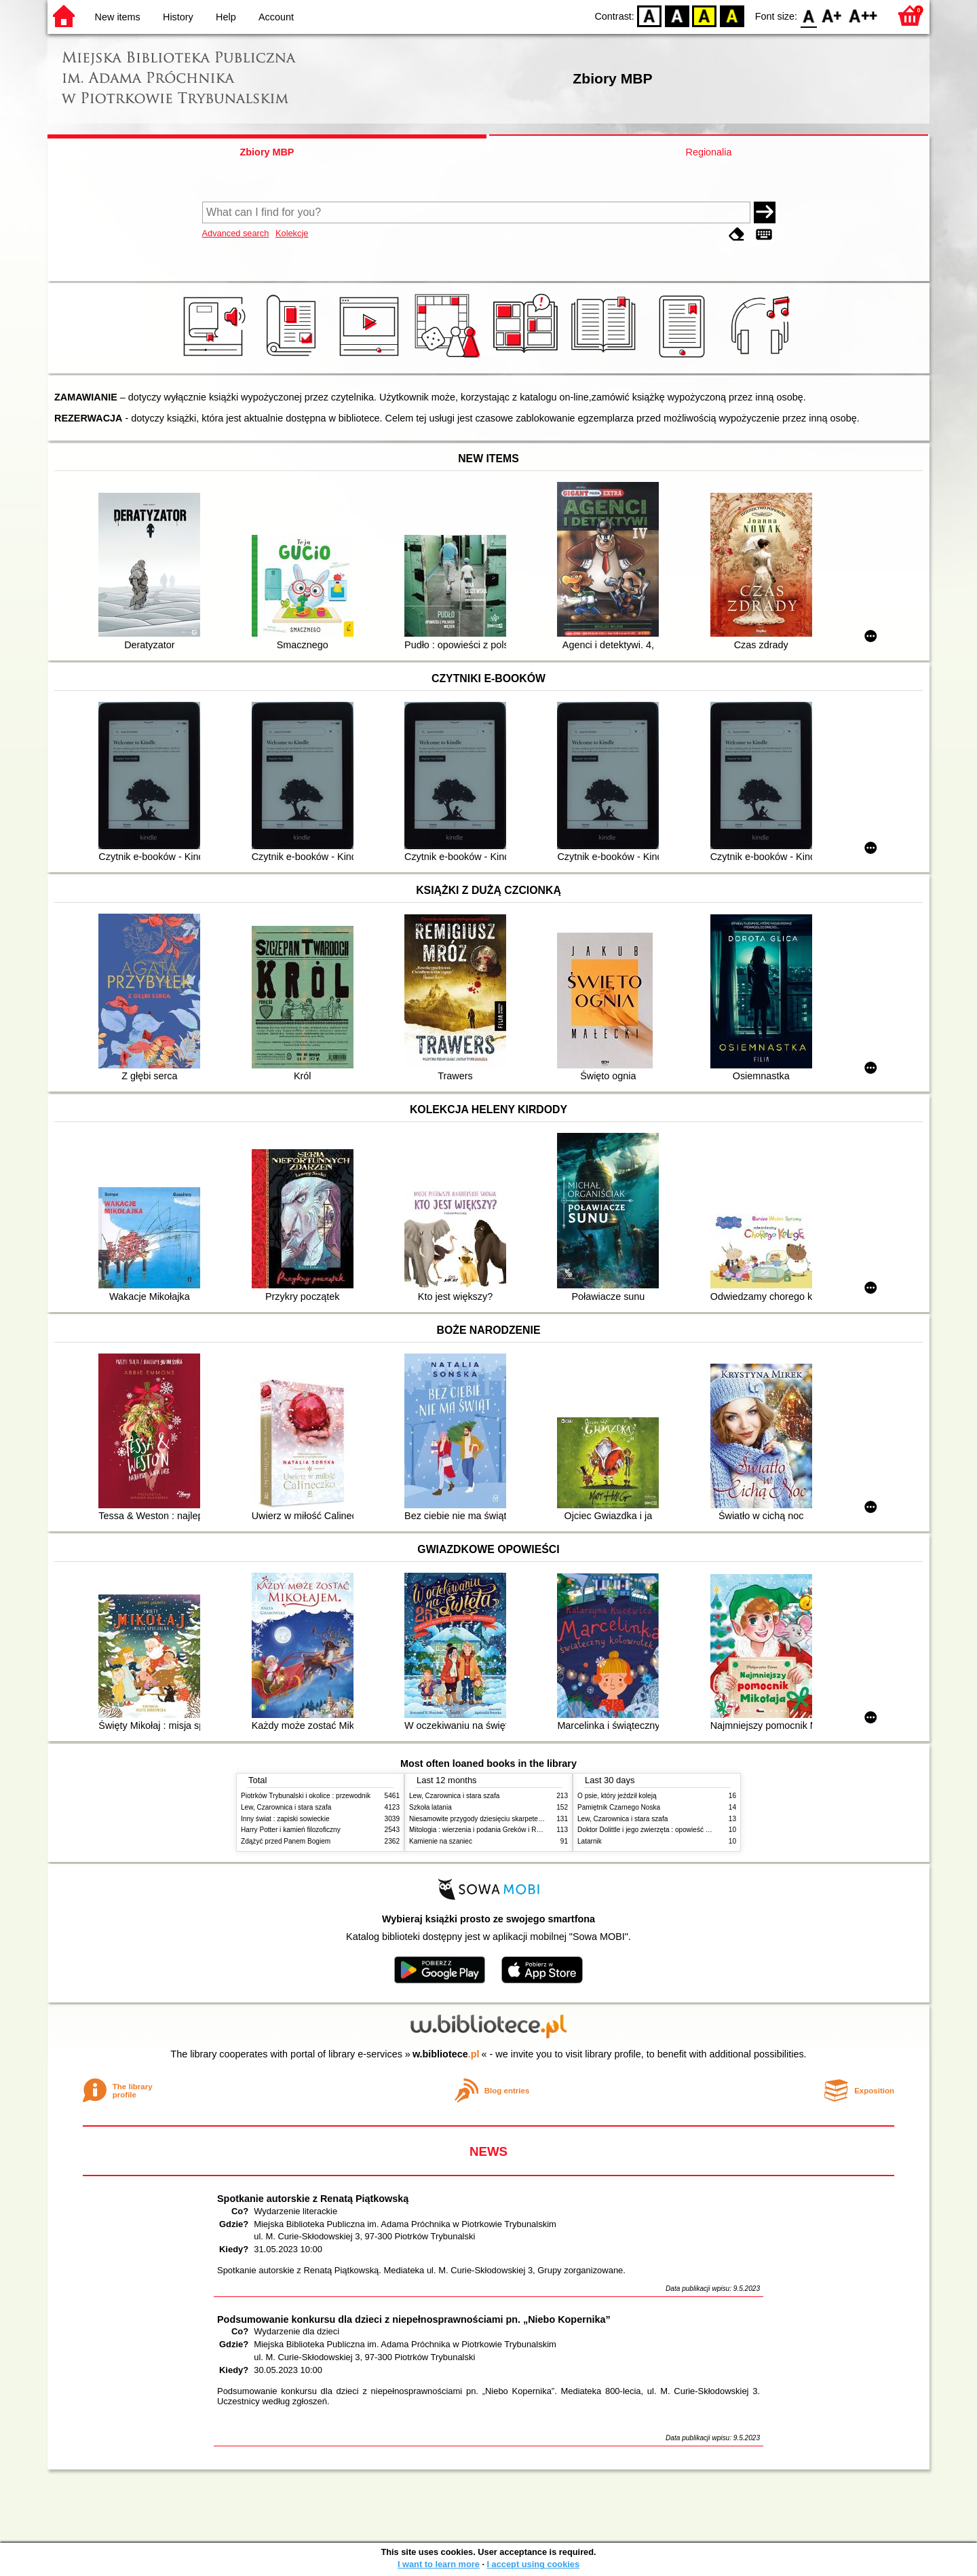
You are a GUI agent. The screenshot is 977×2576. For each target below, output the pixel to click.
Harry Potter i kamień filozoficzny (291, 1829)
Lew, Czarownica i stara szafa (286, 1807)
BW (677, 15)
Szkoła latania (430, 1807)
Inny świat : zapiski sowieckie (285, 1819)
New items (117, 17)
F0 (808, 15)
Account (276, 17)
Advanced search (235, 233)
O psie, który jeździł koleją (617, 1795)
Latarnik (589, 1841)
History (178, 17)
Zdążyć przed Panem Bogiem (285, 1841)
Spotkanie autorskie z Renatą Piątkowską (312, 2198)
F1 (832, 15)
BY (732, 15)
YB (704, 15)
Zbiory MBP (267, 152)
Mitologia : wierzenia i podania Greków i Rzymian (483, 1829)
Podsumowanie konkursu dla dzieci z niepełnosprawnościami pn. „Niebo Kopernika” (414, 2319)
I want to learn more (439, 2564)
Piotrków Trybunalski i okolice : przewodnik (305, 1795)
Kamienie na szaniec (440, 1841)
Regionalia (708, 152)
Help (226, 17)
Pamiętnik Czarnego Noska (618, 1807)
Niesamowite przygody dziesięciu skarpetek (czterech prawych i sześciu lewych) (530, 1819)
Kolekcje (291, 233)
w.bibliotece (446, 2054)
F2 (863, 15)
